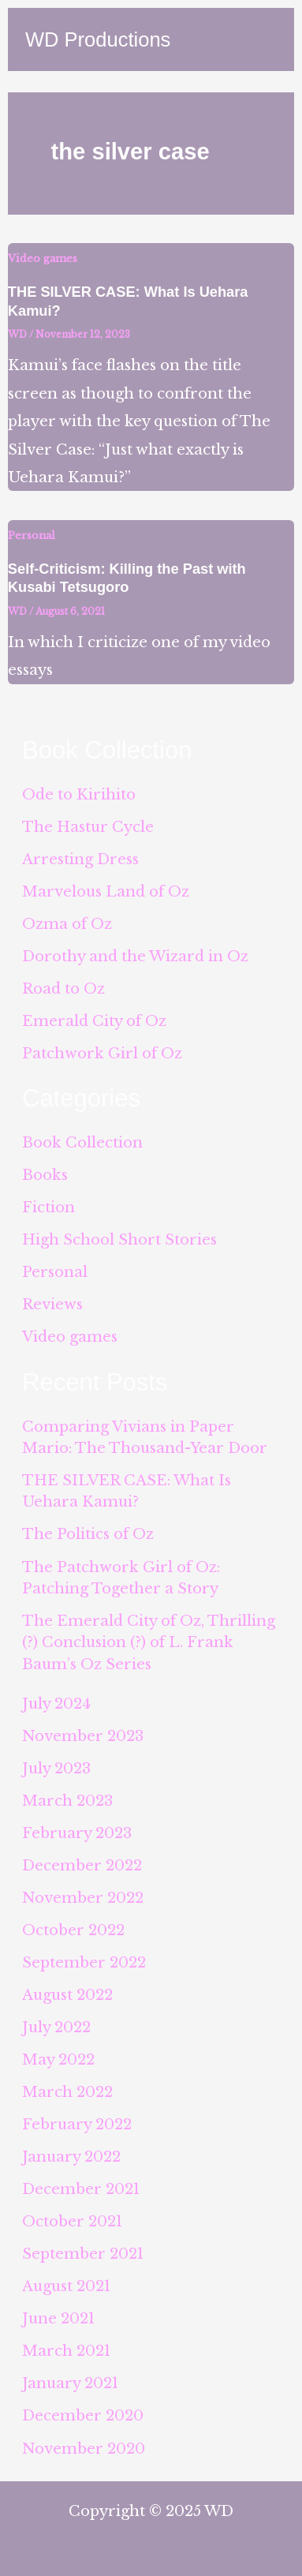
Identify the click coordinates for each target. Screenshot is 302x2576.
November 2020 (83, 2448)
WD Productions (97, 39)
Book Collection (82, 1142)
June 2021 (58, 2318)
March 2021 (66, 2351)
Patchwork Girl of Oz (102, 1053)
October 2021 (72, 2221)
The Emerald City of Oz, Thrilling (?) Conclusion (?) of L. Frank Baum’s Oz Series (148, 1642)
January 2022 (71, 2156)
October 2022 (73, 1930)
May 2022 (58, 2059)
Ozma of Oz (67, 924)
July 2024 (56, 1703)
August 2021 (66, 2286)
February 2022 (77, 2124)
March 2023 (67, 1801)
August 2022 (67, 1995)
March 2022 (67, 2092)
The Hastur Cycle (88, 827)
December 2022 (82, 1865)
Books (45, 1175)
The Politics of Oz (88, 1534)
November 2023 (83, 1736)
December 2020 (83, 2415)
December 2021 (81, 2189)
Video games (42, 258)
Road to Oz (63, 988)
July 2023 (56, 1768)
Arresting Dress (80, 859)
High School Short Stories (119, 1239)
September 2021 (83, 2254)
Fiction (48, 1207)
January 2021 (70, 2383)
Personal (31, 535)
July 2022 (56, 2027)
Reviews (52, 1304)
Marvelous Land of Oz (105, 891)
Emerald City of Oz (94, 1021)
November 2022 (83, 1898)
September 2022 (84, 1962)
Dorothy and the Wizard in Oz (135, 956)
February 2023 (77, 1833)
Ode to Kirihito (79, 794)
